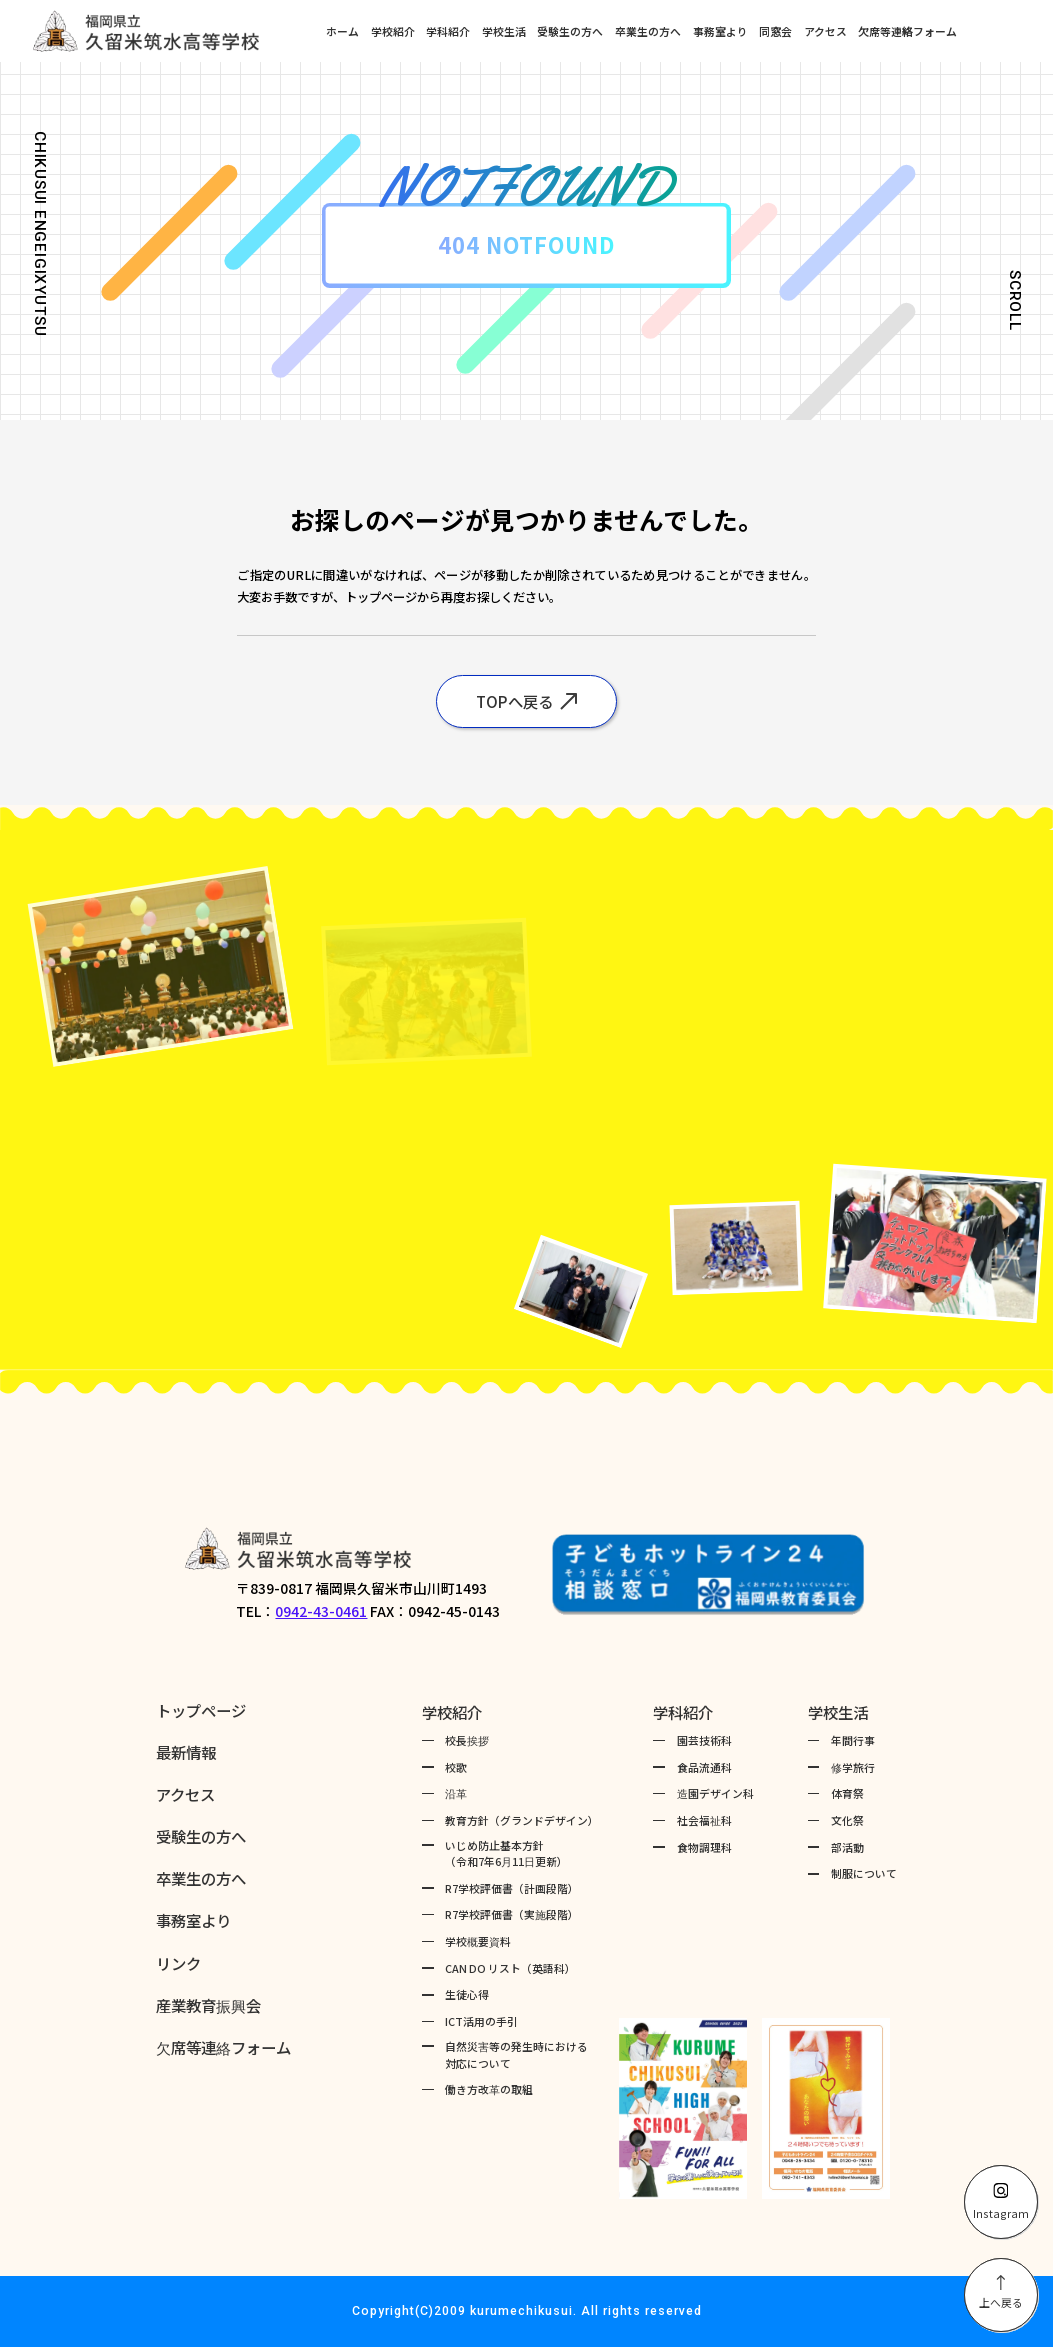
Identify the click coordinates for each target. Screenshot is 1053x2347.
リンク (178, 1963)
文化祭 (847, 1820)
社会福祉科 (704, 1820)
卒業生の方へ (648, 31)
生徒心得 (467, 1994)
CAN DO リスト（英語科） (510, 1968)
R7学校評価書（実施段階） (512, 1914)
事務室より (720, 31)
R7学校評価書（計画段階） (512, 1888)
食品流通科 (704, 1767)
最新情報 (186, 1752)
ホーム (342, 31)
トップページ (201, 1710)
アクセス (825, 31)
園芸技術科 (704, 1740)
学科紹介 (448, 31)
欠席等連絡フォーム (907, 31)
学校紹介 (393, 31)
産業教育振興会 (208, 2005)
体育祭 (847, 1793)
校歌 (456, 1767)
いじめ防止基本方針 (506, 1853)
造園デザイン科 (715, 1793)
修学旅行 (853, 1767)
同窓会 (775, 31)
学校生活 (504, 31)
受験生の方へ (570, 31)
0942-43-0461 (321, 1611)
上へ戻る (1001, 2292)
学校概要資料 (478, 1941)
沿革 (456, 1793)
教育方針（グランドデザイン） (522, 1820)
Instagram (1001, 2202)
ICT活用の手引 (481, 2021)
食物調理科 (704, 1847)
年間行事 (853, 1740)
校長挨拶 (467, 1740)
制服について (864, 1873)
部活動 (847, 1847)
